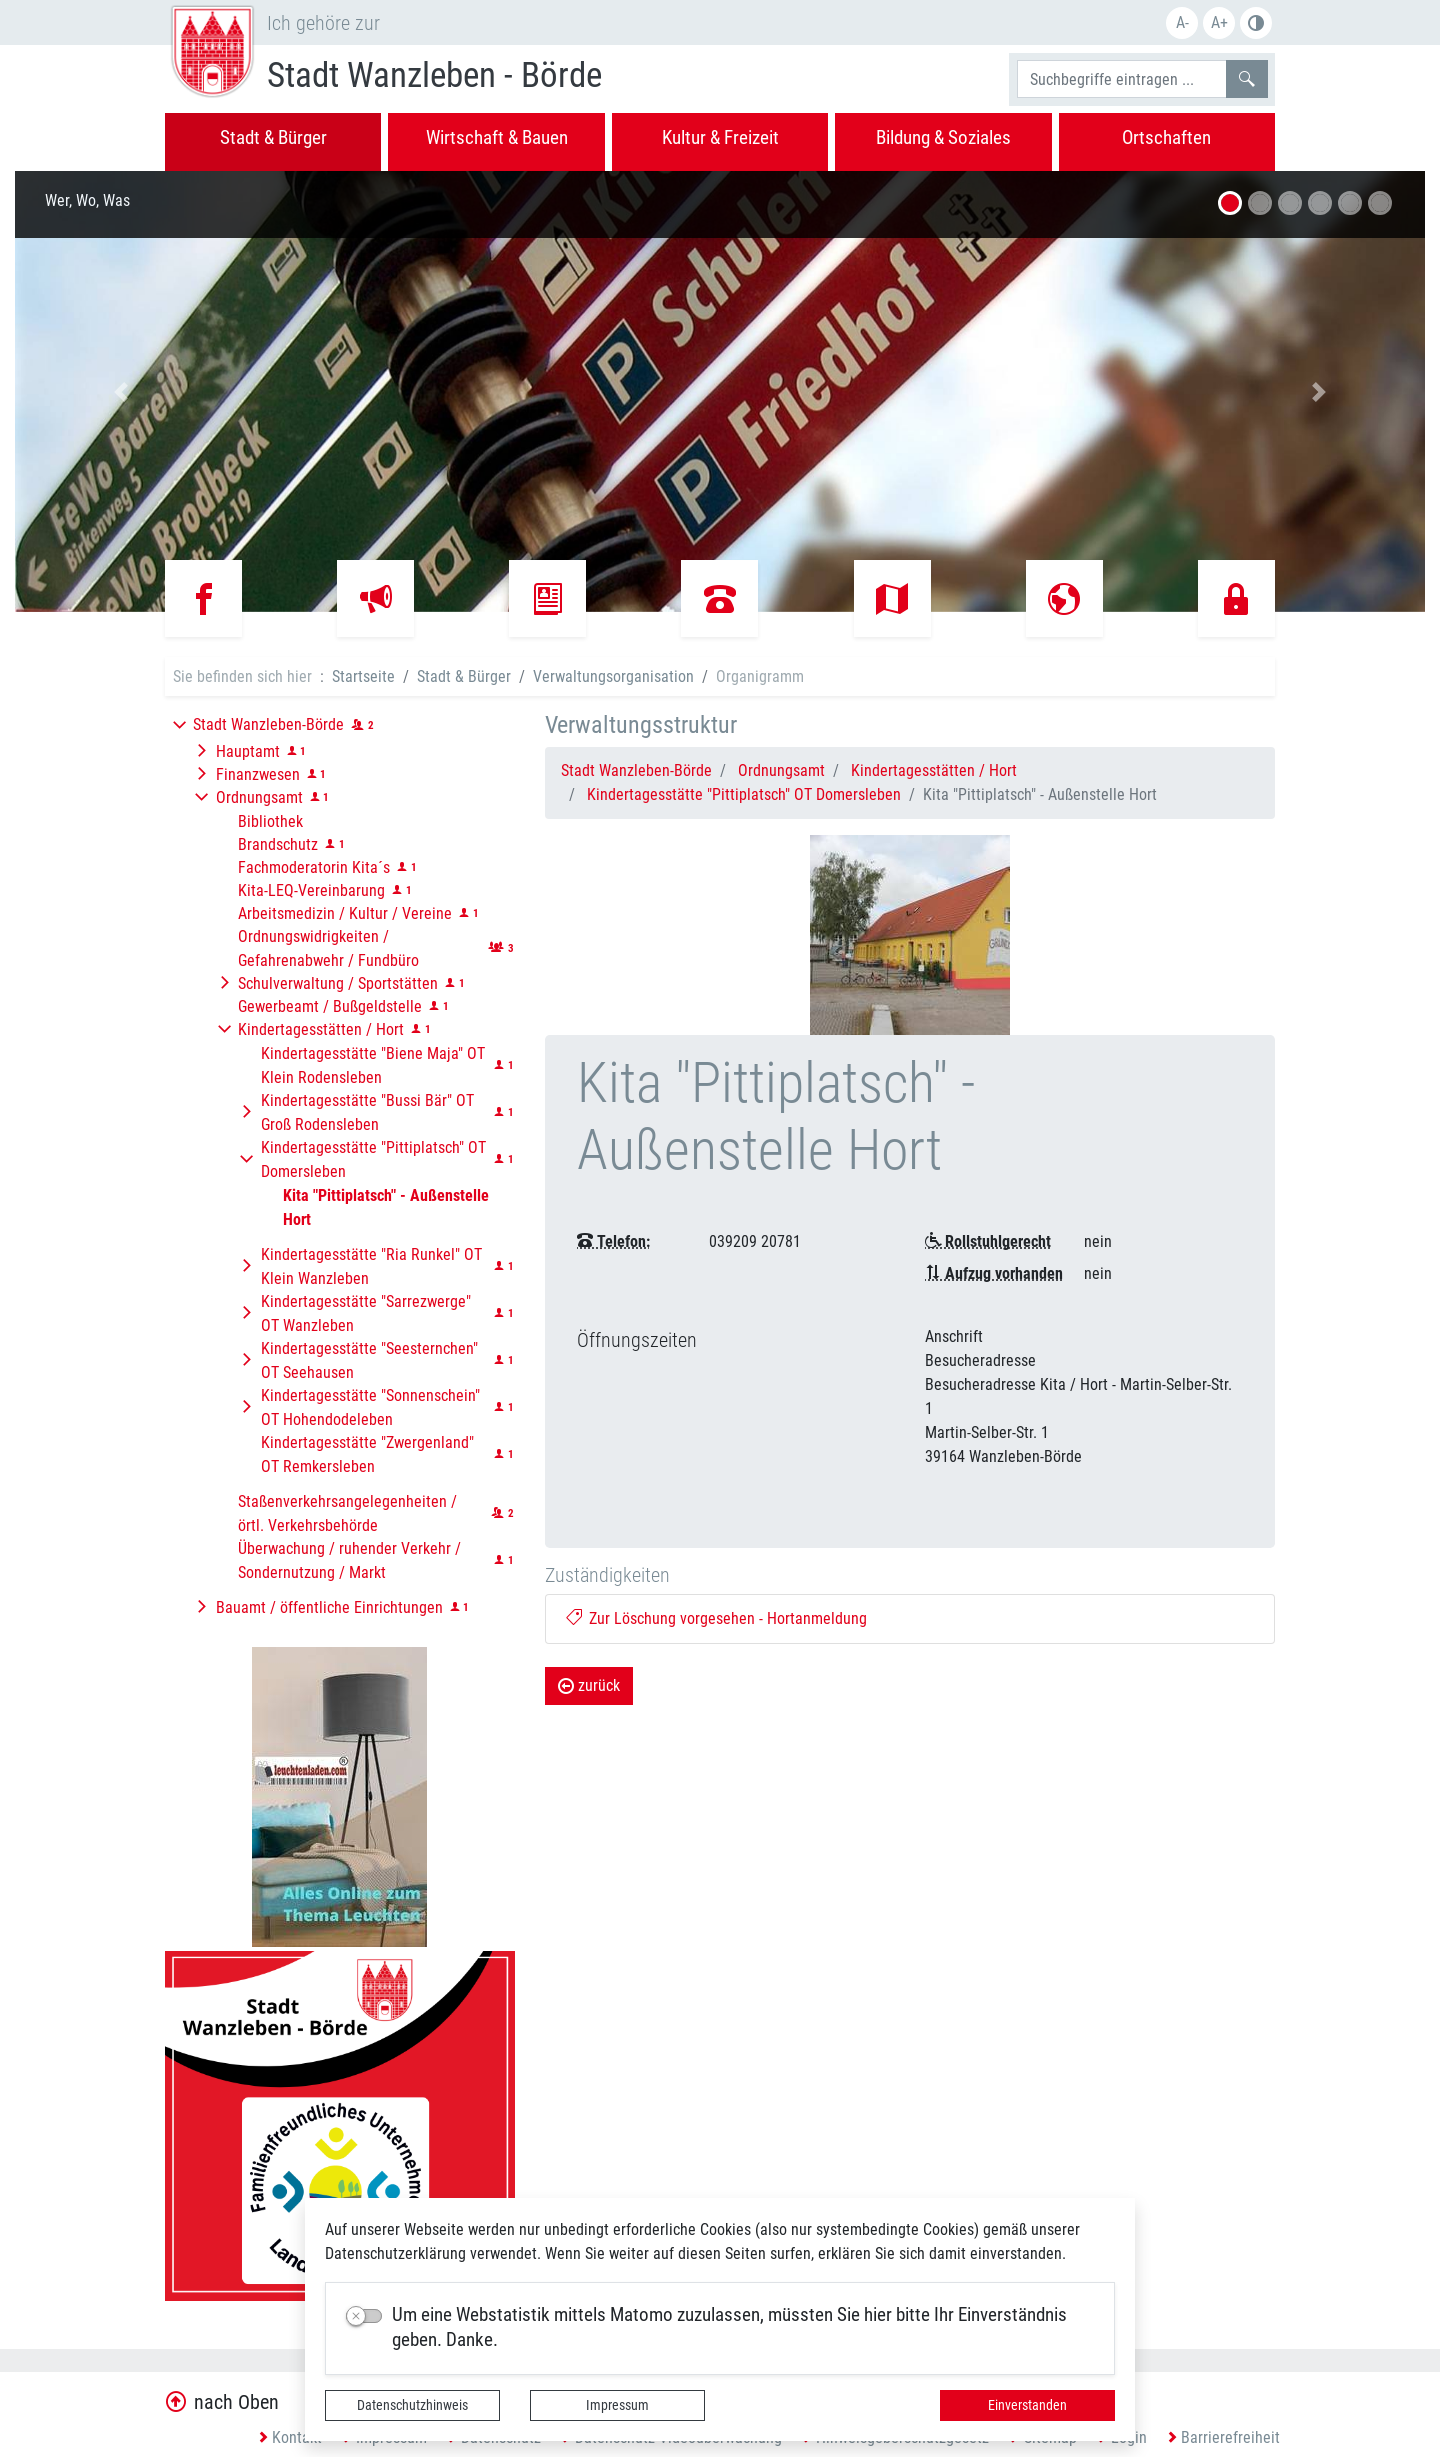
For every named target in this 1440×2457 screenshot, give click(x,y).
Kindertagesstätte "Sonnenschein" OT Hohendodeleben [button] (370, 1407)
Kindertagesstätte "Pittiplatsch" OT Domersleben (744, 794)
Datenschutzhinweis (412, 2405)
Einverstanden (1027, 2405)
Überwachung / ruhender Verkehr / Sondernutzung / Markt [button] (349, 1560)
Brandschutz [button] (278, 844)
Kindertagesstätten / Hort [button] (321, 1029)
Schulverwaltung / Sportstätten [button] (338, 983)
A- (1182, 22)
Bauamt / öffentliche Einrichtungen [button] (329, 1607)
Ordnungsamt (781, 770)
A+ (1219, 22)
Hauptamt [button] (248, 751)
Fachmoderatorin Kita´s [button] (314, 867)
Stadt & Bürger (464, 676)
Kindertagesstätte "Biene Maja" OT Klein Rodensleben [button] (373, 1065)
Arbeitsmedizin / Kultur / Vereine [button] (345, 913)
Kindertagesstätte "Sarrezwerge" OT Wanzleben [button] (366, 1313)
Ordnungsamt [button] (259, 797)
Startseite (363, 676)
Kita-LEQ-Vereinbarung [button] (311, 890)
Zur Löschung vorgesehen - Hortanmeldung (717, 1618)
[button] (121, 391)
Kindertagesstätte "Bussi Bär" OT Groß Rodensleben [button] (367, 1112)
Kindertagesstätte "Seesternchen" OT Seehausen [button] (369, 1360)
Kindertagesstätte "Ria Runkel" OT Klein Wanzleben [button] (371, 1266)
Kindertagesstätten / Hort (934, 770)
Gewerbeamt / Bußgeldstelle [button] (330, 1006)
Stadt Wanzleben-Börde (636, 770)
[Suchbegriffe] (1122, 79)
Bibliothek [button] (270, 821)
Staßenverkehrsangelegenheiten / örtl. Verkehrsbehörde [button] (347, 1513)
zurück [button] (589, 1685)
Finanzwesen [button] (258, 774)
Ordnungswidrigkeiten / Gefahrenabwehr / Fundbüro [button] (328, 948)
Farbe (1256, 23)
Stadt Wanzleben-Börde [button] (268, 724)
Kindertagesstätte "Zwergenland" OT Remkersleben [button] (367, 1454)
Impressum (617, 2405)
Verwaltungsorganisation (613, 676)
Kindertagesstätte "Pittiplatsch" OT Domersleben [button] (373, 1159)
